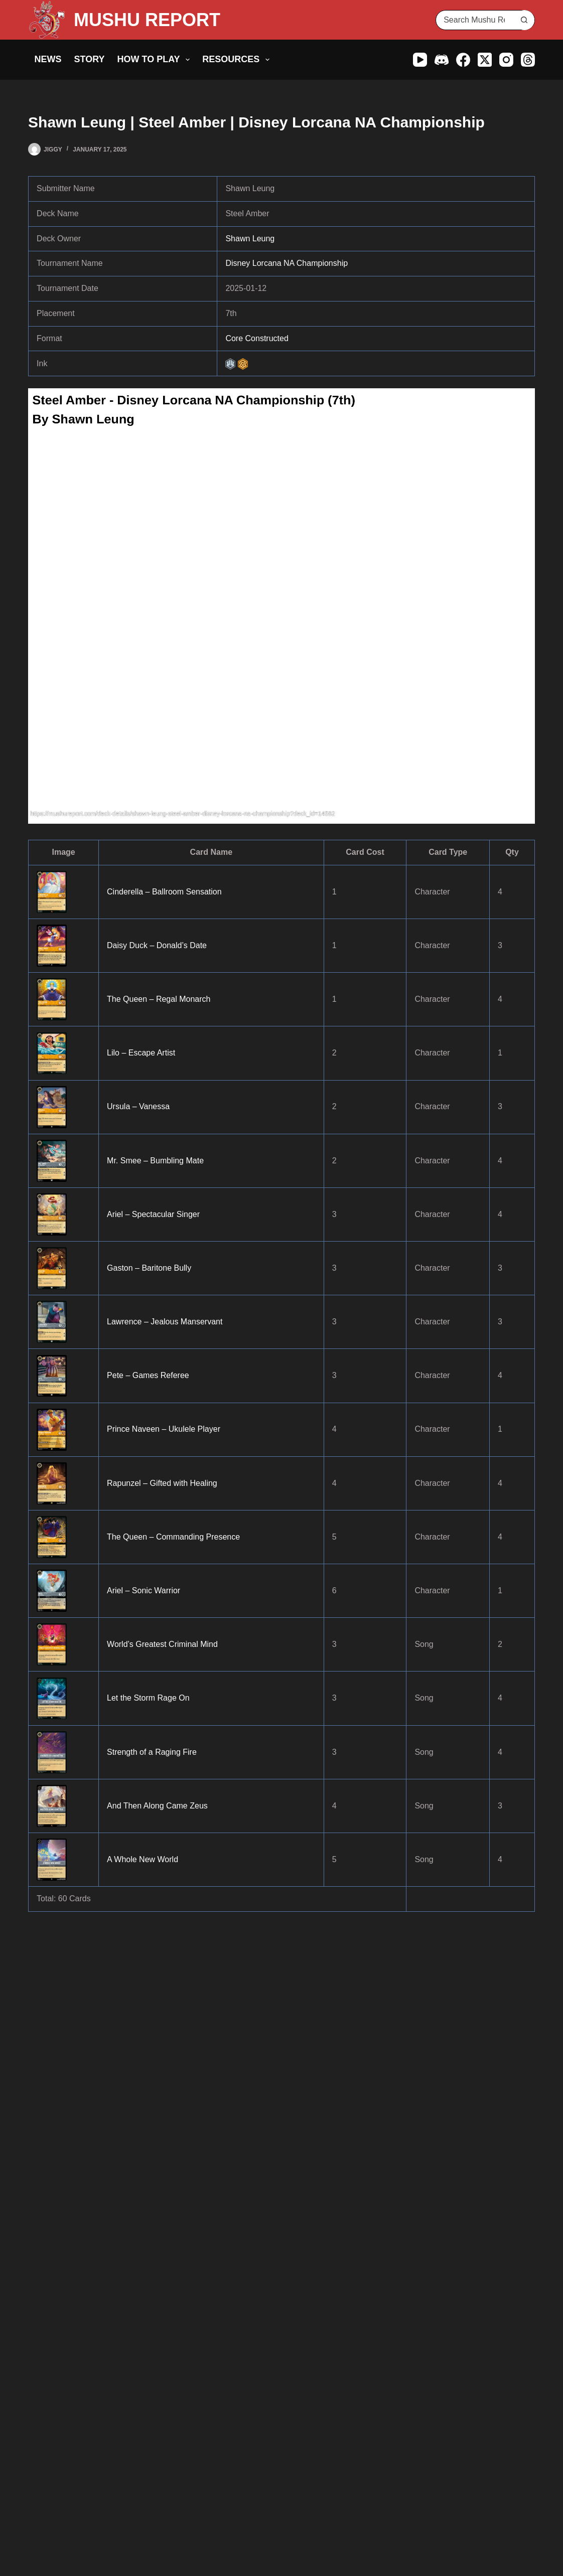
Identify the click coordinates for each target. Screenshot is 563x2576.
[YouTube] (420, 60)
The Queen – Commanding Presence (173, 1537)
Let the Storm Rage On (148, 1698)
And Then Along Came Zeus (157, 1805)
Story (89, 59)
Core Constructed (256, 338)
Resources (237, 60)
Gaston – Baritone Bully (149, 1268)
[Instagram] (506, 60)
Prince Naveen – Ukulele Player (163, 1429)
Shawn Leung (249, 238)
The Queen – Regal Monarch (158, 999)
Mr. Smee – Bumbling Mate (155, 1160)
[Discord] (442, 60)
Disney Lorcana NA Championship (286, 263)
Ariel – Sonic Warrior (143, 1590)
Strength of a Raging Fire (152, 1752)
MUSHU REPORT (147, 20)
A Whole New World (142, 1859)
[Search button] (524, 20)
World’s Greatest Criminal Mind (162, 1644)
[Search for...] (475, 20)
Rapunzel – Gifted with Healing (162, 1483)
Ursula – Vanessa (138, 1106)
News (48, 59)
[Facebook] (463, 60)
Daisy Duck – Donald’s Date (157, 945)
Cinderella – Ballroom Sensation (164, 891)
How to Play (155, 60)
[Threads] (528, 60)
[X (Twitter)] (485, 60)
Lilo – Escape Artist (141, 1052)
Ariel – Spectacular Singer (153, 1214)
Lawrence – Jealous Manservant (164, 1321)
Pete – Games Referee (148, 1375)
